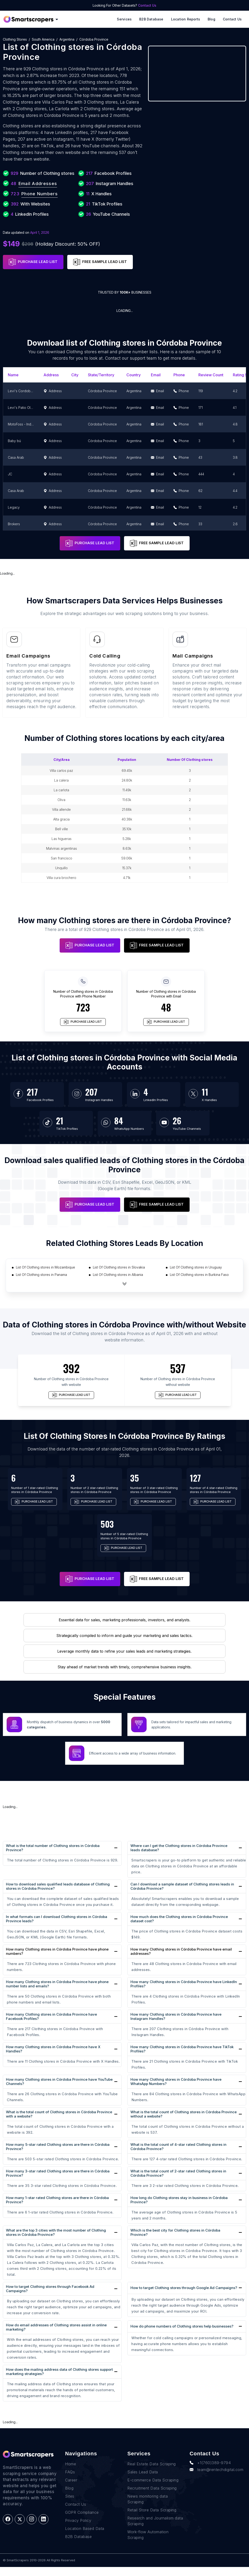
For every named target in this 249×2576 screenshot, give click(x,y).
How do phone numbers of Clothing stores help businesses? (181, 2326)
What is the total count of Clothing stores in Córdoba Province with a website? (59, 2114)
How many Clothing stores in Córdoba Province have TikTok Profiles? (182, 2049)
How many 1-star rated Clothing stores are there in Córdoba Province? (57, 2199)
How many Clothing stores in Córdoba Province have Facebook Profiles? (51, 2016)
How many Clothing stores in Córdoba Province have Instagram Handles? (175, 2016)
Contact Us (147, 5)
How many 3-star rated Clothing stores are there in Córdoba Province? (58, 2173)
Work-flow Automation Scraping (147, 2534)
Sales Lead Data (142, 2472)
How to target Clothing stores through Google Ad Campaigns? (183, 2287)
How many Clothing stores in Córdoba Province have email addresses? (181, 1951)
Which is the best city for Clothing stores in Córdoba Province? (175, 2232)
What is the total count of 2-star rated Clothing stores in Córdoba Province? (178, 2173)
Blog (211, 19)
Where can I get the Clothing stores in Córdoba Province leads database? (178, 1847)
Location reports (185, 19)
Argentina (66, 39)
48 (166, 1007)
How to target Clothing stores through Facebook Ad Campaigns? (50, 2288)
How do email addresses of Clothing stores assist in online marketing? (56, 2327)
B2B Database (151, 19)
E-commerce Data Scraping (152, 2480)
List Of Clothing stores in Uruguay (196, 1267)
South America (43, 39)
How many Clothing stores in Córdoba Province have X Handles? (53, 2049)
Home (70, 2464)
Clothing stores (15, 39)
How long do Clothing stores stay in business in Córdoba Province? (179, 2199)
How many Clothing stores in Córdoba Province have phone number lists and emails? (57, 1984)
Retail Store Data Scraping (151, 2510)
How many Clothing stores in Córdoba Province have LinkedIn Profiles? (183, 1984)
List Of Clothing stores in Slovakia (119, 1267)
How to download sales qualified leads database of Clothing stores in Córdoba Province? (58, 1886)
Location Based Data (84, 2528)
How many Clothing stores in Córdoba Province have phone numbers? (57, 1951)
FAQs (70, 2472)
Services (124, 19)
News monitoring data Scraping (147, 2499)
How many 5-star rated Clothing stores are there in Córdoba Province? (58, 2146)
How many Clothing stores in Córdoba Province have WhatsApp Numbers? (175, 2081)
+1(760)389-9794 (210, 2463)
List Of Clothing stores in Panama (41, 1275)
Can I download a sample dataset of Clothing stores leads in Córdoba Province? (182, 1886)
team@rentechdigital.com (216, 2469)
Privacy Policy (78, 2520)
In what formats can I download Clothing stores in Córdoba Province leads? (56, 1918)
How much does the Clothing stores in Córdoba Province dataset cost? (179, 1918)
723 (83, 1007)
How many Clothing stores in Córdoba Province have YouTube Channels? (59, 2081)
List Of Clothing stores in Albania (118, 1275)
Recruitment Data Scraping (152, 2488)
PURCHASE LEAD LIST (33, 262)
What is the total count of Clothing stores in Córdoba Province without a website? (183, 2114)
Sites (69, 2496)
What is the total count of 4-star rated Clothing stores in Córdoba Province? (178, 2146)
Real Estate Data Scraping (151, 2464)
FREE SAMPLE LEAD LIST (100, 262)
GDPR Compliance (82, 2512)
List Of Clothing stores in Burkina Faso (199, 1275)
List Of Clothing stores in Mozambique (45, 1267)
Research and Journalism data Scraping (155, 2521)
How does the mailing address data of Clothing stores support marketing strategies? (59, 2371)
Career (71, 2480)
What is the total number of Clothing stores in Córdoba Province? (53, 1847)
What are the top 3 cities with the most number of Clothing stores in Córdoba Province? (56, 2232)
